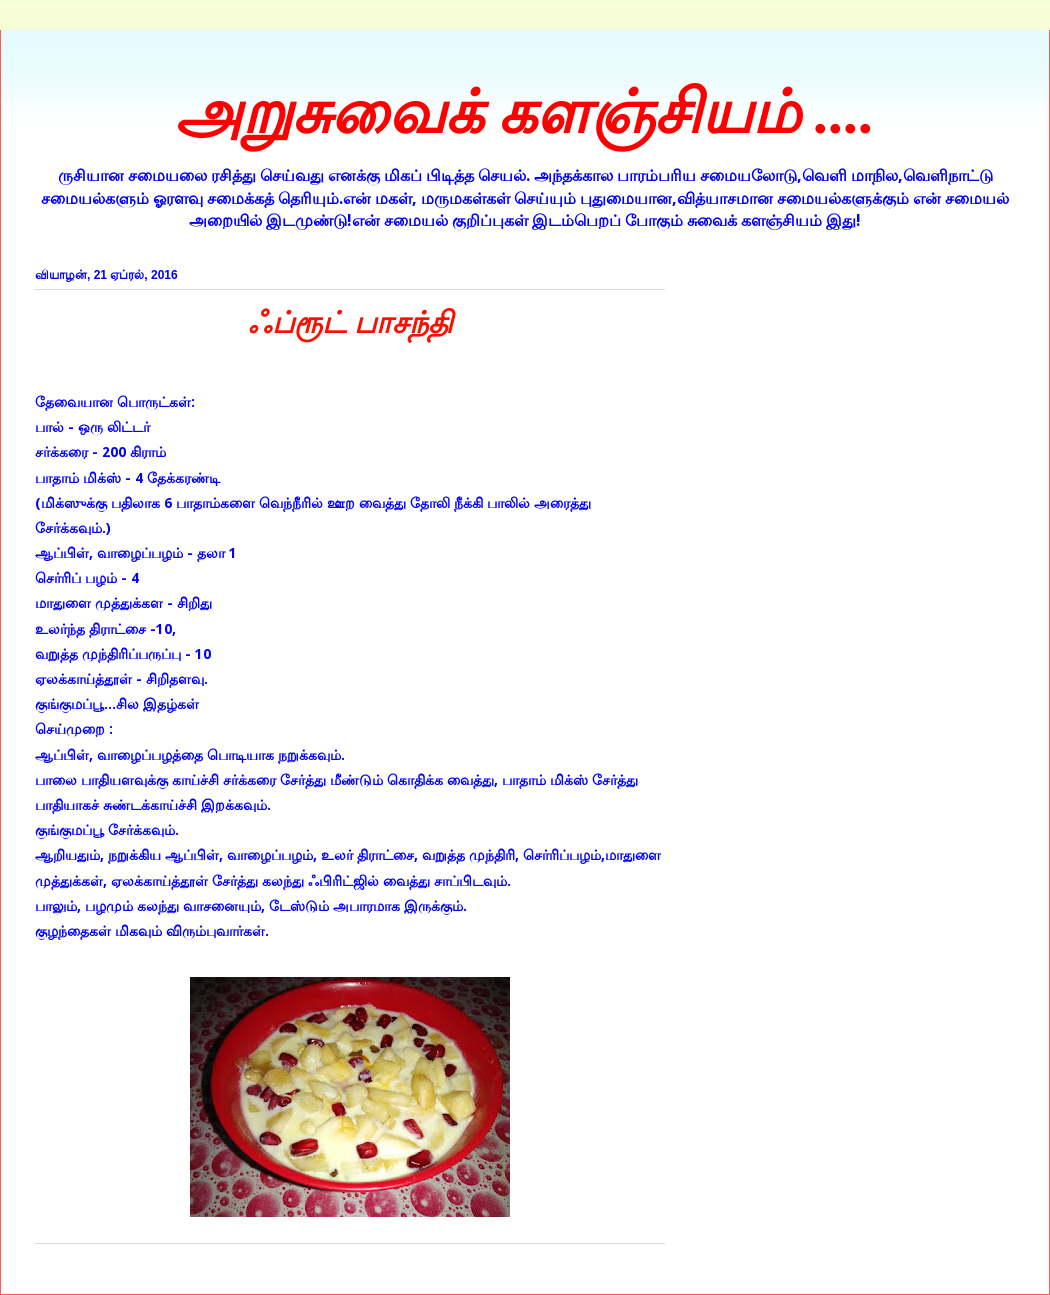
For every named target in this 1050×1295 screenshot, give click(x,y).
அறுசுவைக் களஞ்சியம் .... (525, 113)
